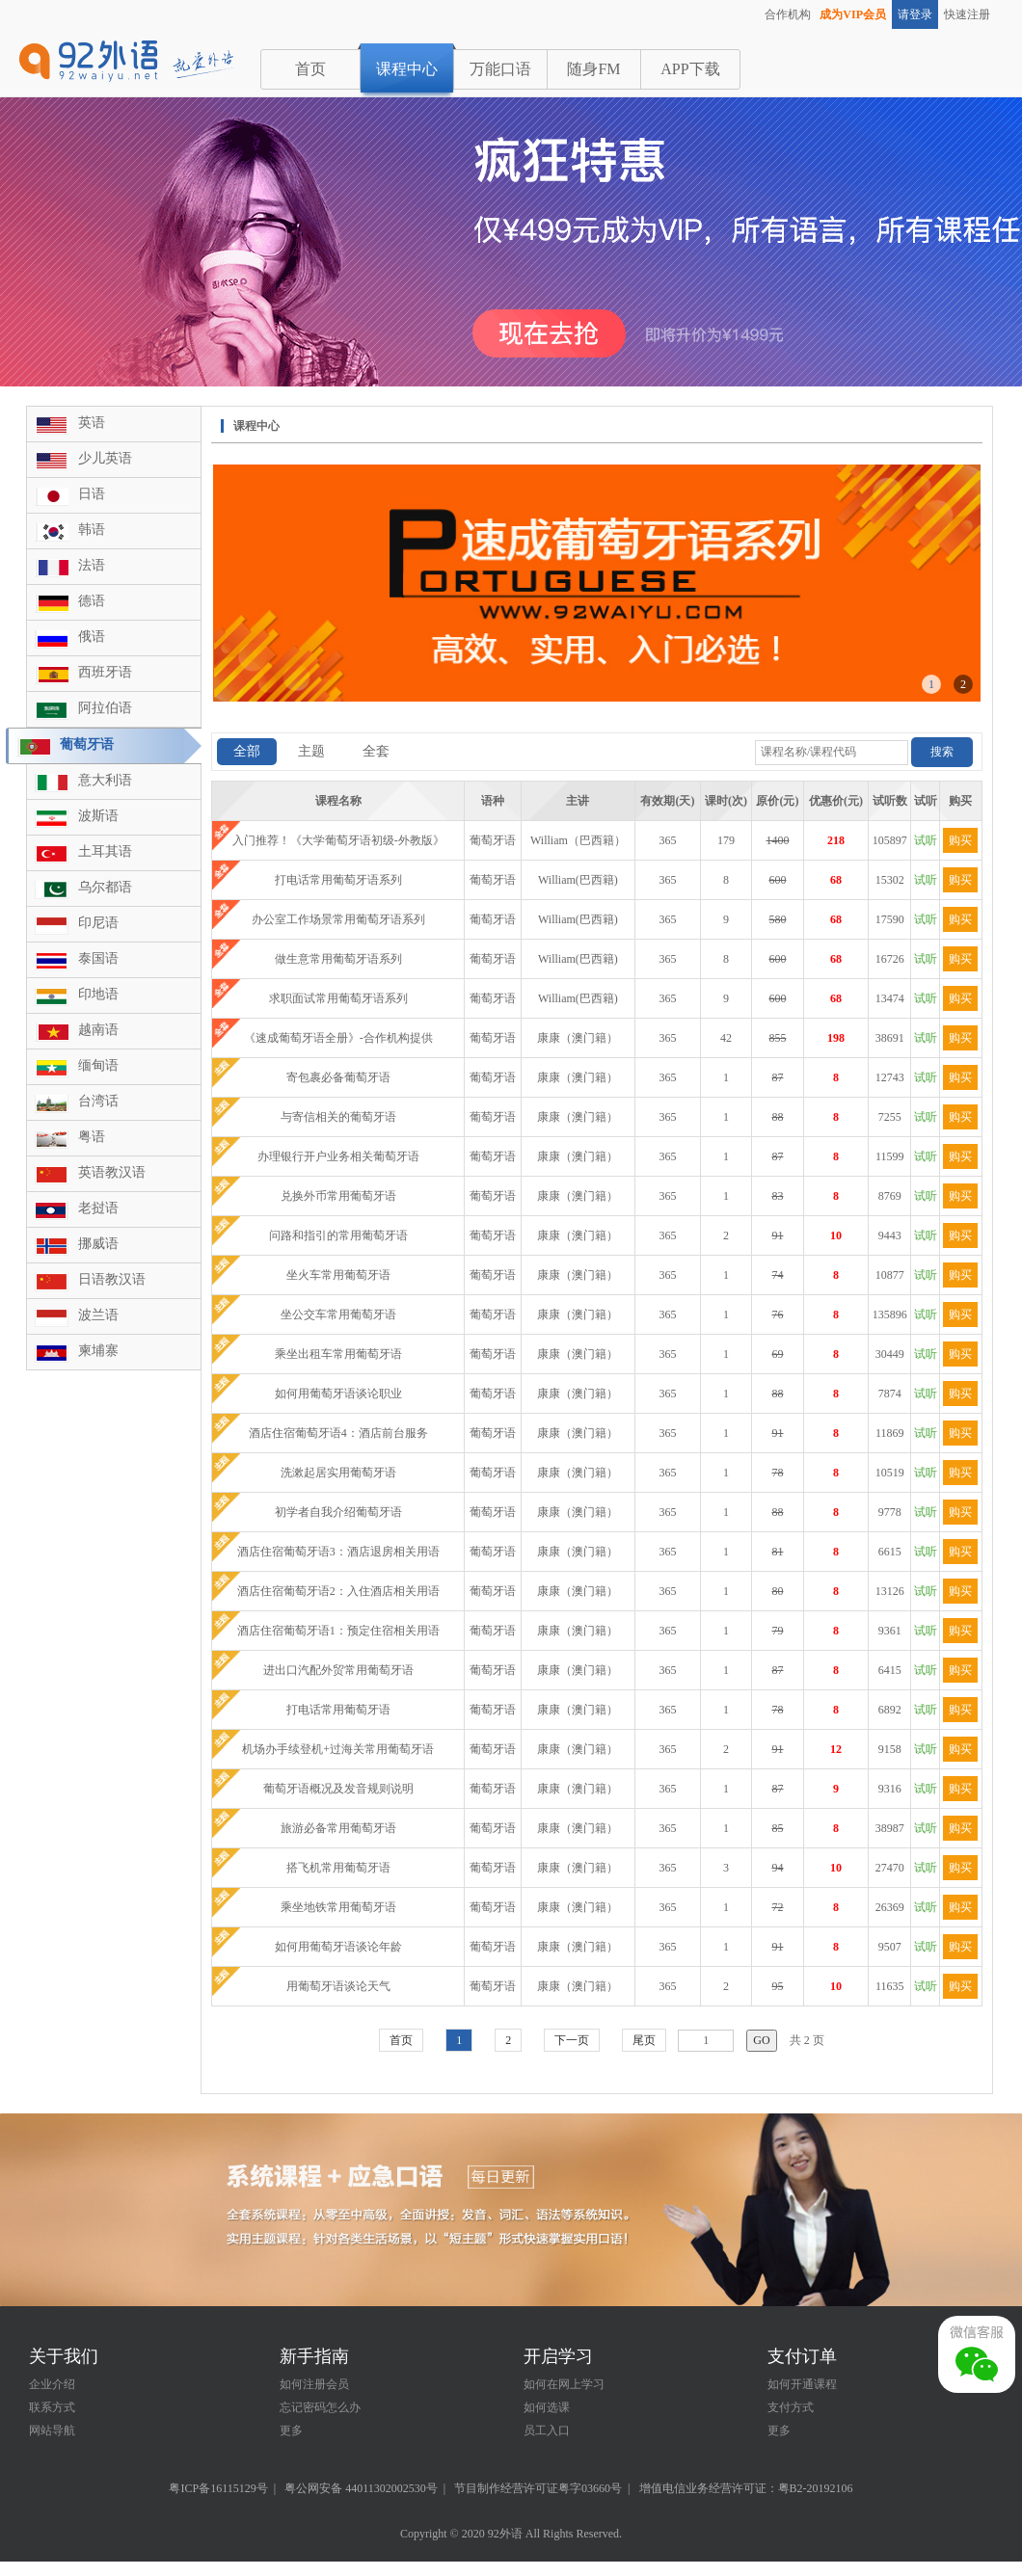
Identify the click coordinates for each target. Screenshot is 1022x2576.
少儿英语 (105, 458)
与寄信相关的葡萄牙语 (338, 1117)
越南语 (98, 1029)
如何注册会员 (314, 2384)
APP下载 (689, 69)
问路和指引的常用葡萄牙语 (338, 1235)
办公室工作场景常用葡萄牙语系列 (338, 919)
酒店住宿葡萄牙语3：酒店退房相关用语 (338, 1551)
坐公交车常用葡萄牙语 (338, 1314)
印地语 (98, 994)
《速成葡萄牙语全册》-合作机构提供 (338, 1038)
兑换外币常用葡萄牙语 (338, 1196)
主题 (311, 751)
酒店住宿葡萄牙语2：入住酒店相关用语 (338, 1591)
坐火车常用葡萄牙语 (338, 1275)
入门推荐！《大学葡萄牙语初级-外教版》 (338, 840)
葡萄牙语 (87, 744)
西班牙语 (105, 672)
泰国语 (98, 958)
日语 (91, 494)
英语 (91, 422)
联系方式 (52, 2407)
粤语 (91, 1136)
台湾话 (98, 1101)
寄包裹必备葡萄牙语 (338, 1077)
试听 (925, 840)
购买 (960, 840)
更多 (291, 2430)
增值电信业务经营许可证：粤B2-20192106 (746, 2488)
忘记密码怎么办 (320, 2407)
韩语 (91, 529)
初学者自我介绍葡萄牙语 (338, 1512)
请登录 (915, 14)
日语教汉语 (112, 1279)
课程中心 (407, 69)
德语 (91, 601)
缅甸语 (98, 1065)
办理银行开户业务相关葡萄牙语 (338, 1156)
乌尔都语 (105, 887)
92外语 (505, 2533)
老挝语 (98, 1208)
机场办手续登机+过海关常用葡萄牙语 (338, 1749)
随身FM (593, 69)
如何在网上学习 (564, 2384)
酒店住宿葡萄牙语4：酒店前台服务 (338, 1433)
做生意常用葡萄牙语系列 (338, 959)
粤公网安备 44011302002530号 (361, 2488)
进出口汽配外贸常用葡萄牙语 (338, 1670)
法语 (91, 565)
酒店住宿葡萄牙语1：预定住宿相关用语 (338, 1630)
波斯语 (98, 816)
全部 (246, 751)
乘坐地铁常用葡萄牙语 (338, 1907)
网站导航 (52, 2430)
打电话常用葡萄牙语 (338, 1709)
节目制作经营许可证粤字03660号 (538, 2488)
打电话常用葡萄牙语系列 (338, 880)
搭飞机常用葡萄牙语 (338, 1867)
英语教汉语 (112, 1172)
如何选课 (547, 2407)
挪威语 (98, 1243)
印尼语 (98, 923)
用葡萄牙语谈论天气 (338, 1986)
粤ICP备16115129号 (218, 2488)
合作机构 (788, 14)
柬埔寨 (98, 1350)
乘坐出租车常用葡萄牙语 (338, 1354)
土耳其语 (105, 851)
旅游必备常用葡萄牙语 (338, 1828)
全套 (376, 751)
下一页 (571, 2040)
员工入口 (547, 2430)
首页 (310, 69)
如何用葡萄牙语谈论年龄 (338, 1946)
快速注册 (967, 14)
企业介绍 (52, 2384)
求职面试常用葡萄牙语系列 (338, 998)
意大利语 (105, 780)
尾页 (644, 2040)
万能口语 (500, 69)
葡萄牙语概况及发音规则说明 (338, 1788)
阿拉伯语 (105, 708)
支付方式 (790, 2407)
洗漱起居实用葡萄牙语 (338, 1472)
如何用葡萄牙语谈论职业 (338, 1393)
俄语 (91, 636)
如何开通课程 (802, 2384)
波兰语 (98, 1315)
